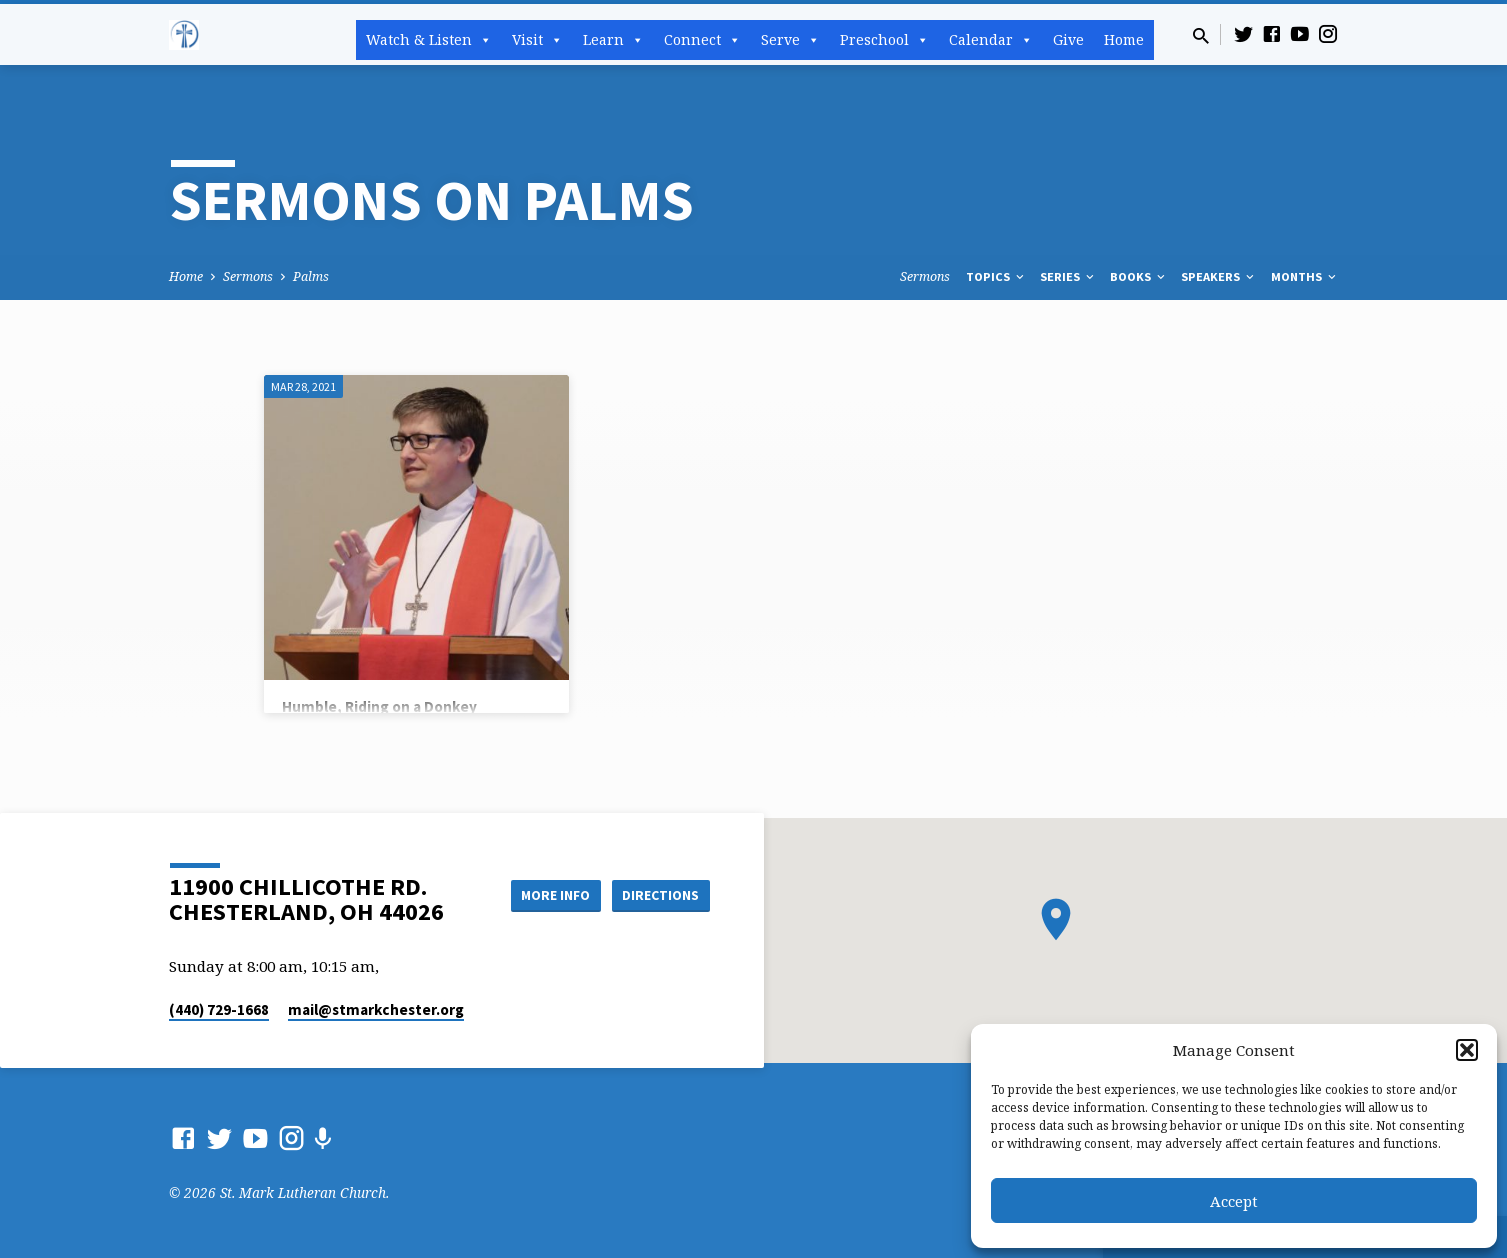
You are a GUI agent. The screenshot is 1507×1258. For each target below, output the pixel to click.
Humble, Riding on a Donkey (379, 706)
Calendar (991, 40)
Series (1068, 276)
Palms (311, 276)
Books (1139, 276)
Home (1124, 39)
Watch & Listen (429, 40)
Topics (996, 276)
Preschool (884, 40)
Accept (1234, 1201)
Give (1068, 39)
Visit (537, 40)
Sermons (248, 276)
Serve (790, 40)
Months (1305, 276)
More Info (547, 895)
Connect (702, 40)
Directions (659, 895)
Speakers (1219, 276)
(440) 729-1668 (219, 1009)
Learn (613, 40)
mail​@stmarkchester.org (376, 1009)
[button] (1467, 1050)
